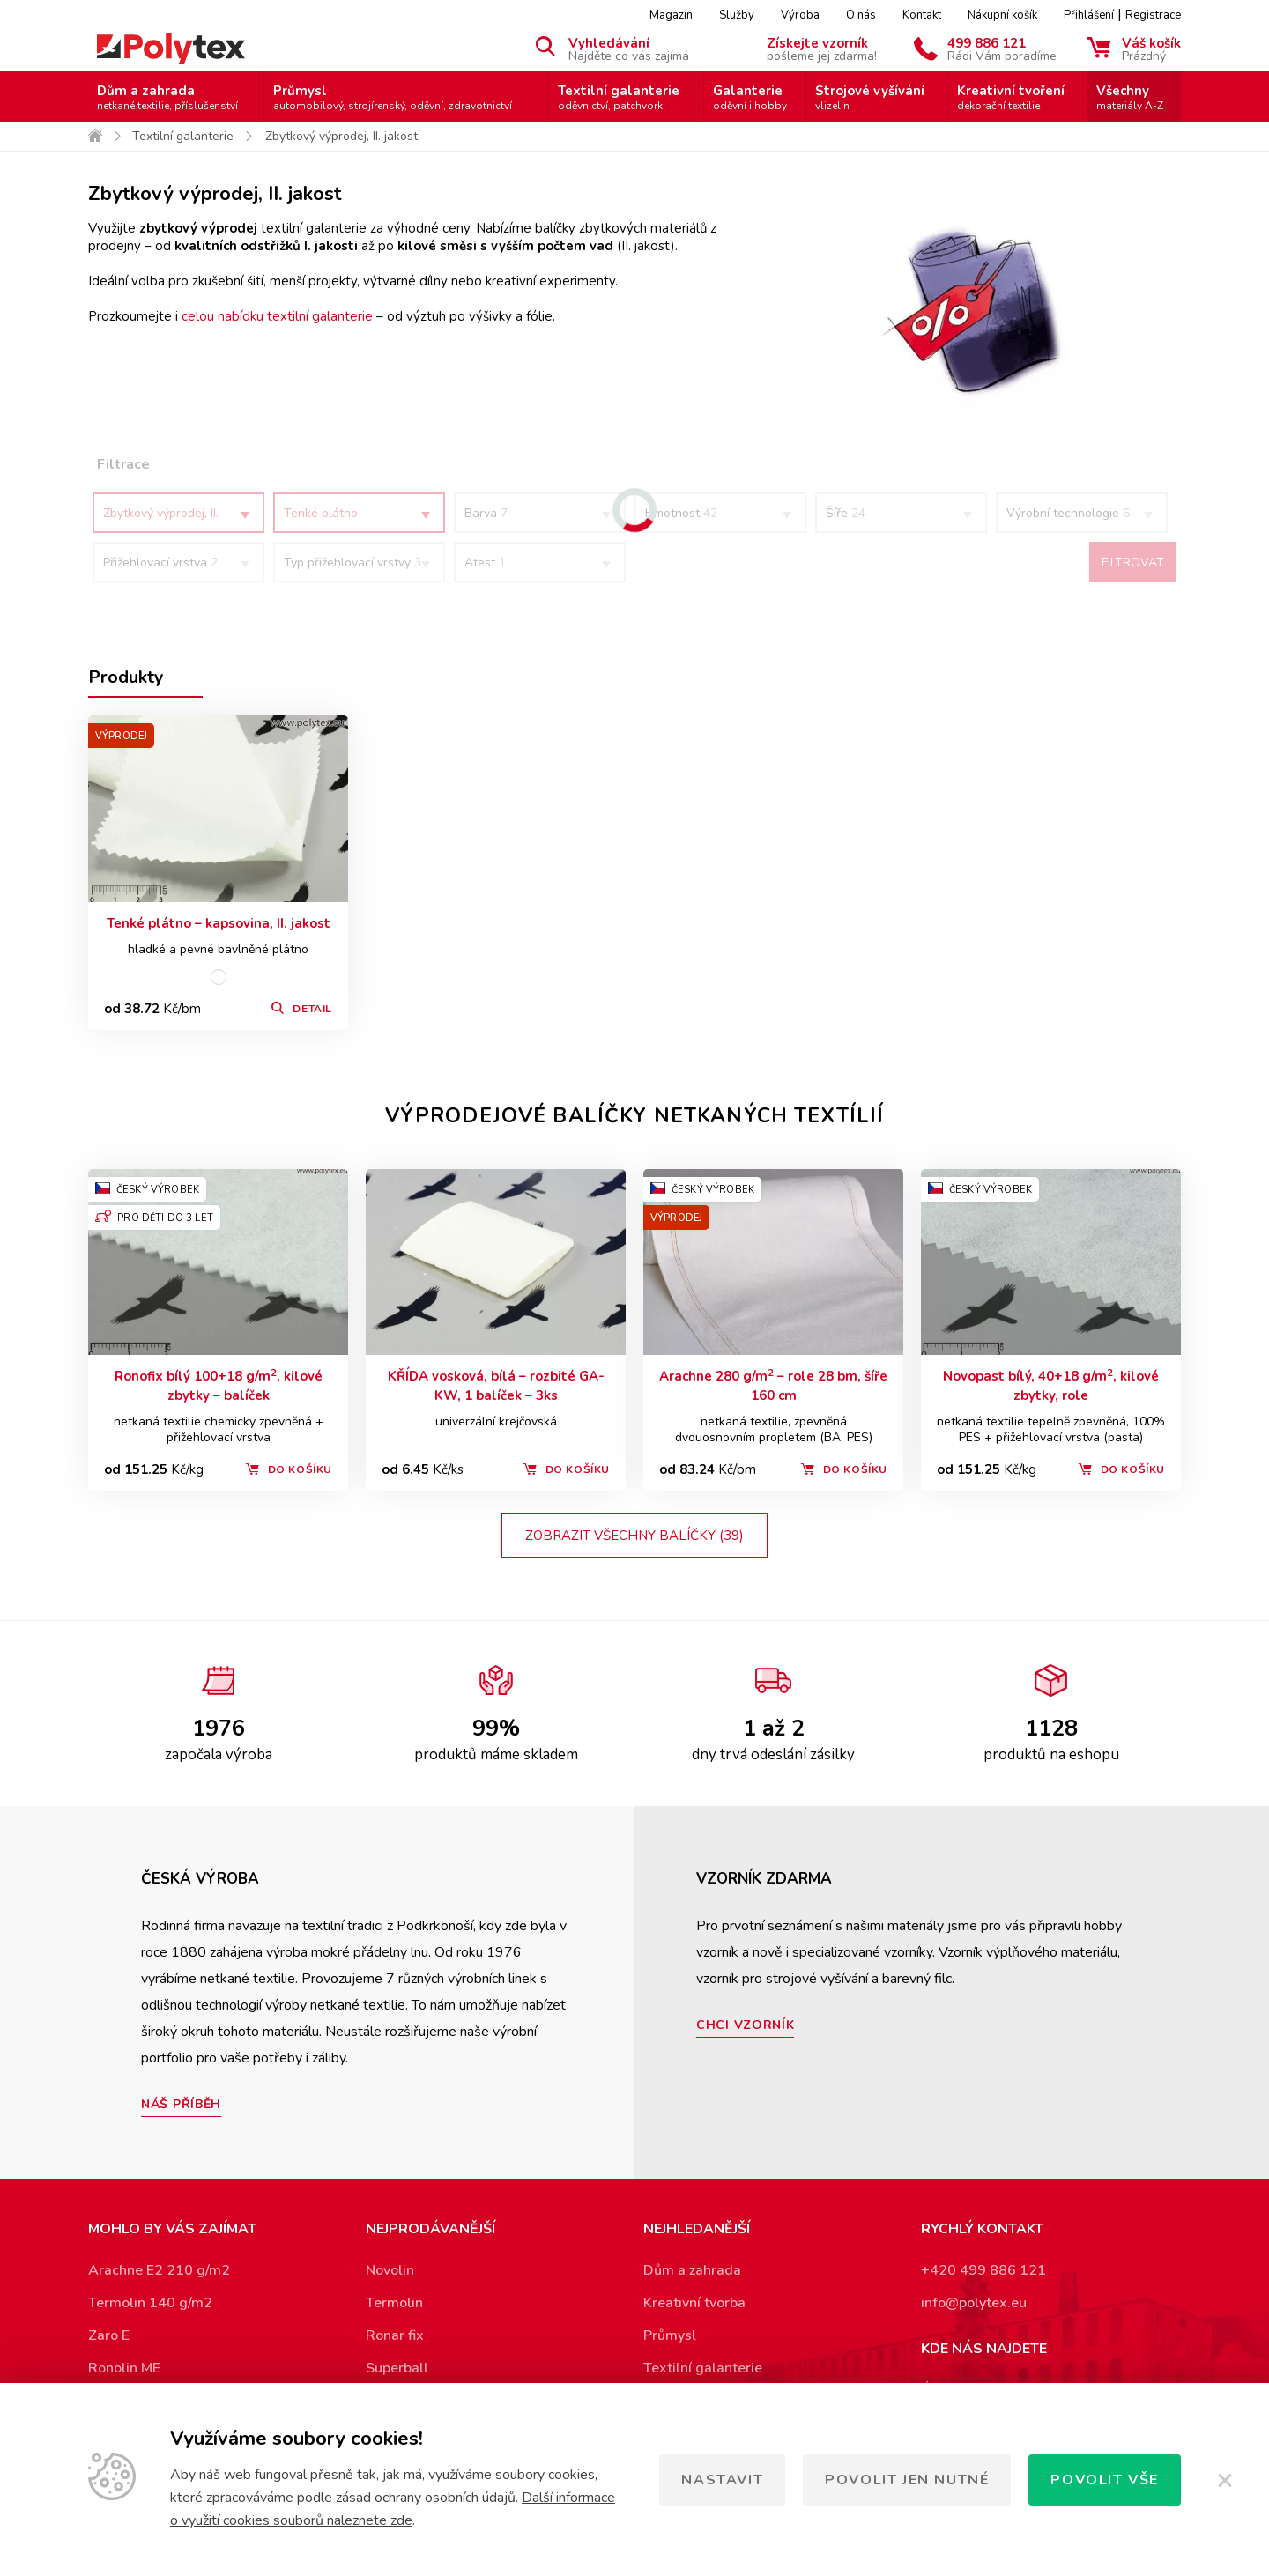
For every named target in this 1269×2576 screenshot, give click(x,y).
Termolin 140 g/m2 (150, 2303)
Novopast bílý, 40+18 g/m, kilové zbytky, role (1051, 1385)
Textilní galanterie (618, 97)
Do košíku (300, 1469)
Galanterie (750, 97)
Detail (312, 1009)
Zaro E (109, 2335)
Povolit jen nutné (907, 2480)
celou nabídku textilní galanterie (277, 316)
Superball (397, 2368)
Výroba (800, 15)
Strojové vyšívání (869, 97)
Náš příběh (181, 2104)
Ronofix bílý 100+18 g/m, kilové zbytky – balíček (219, 1385)
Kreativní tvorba (694, 2303)
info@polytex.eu (974, 2303)
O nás (861, 15)
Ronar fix (395, 2335)
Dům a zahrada (167, 97)
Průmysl (392, 97)
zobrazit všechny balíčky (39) (634, 1535)
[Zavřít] (1225, 2480)
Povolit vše (1104, 2480)
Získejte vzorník (822, 48)
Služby (736, 15)
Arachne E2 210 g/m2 (159, 2270)
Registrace (1153, 15)
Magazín (671, 15)
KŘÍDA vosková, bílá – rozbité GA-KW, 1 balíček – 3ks (496, 1385)
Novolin (390, 2270)
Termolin (394, 2303)
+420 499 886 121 (983, 2270)
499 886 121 (1002, 48)
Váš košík (1151, 48)
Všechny (1129, 97)
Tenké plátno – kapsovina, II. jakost (218, 923)
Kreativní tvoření (1011, 97)
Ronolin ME (124, 2368)
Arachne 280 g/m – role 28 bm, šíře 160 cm (773, 1385)
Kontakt (921, 15)
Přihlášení (1089, 15)
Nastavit (722, 2480)
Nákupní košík (1002, 15)
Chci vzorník (745, 2025)
